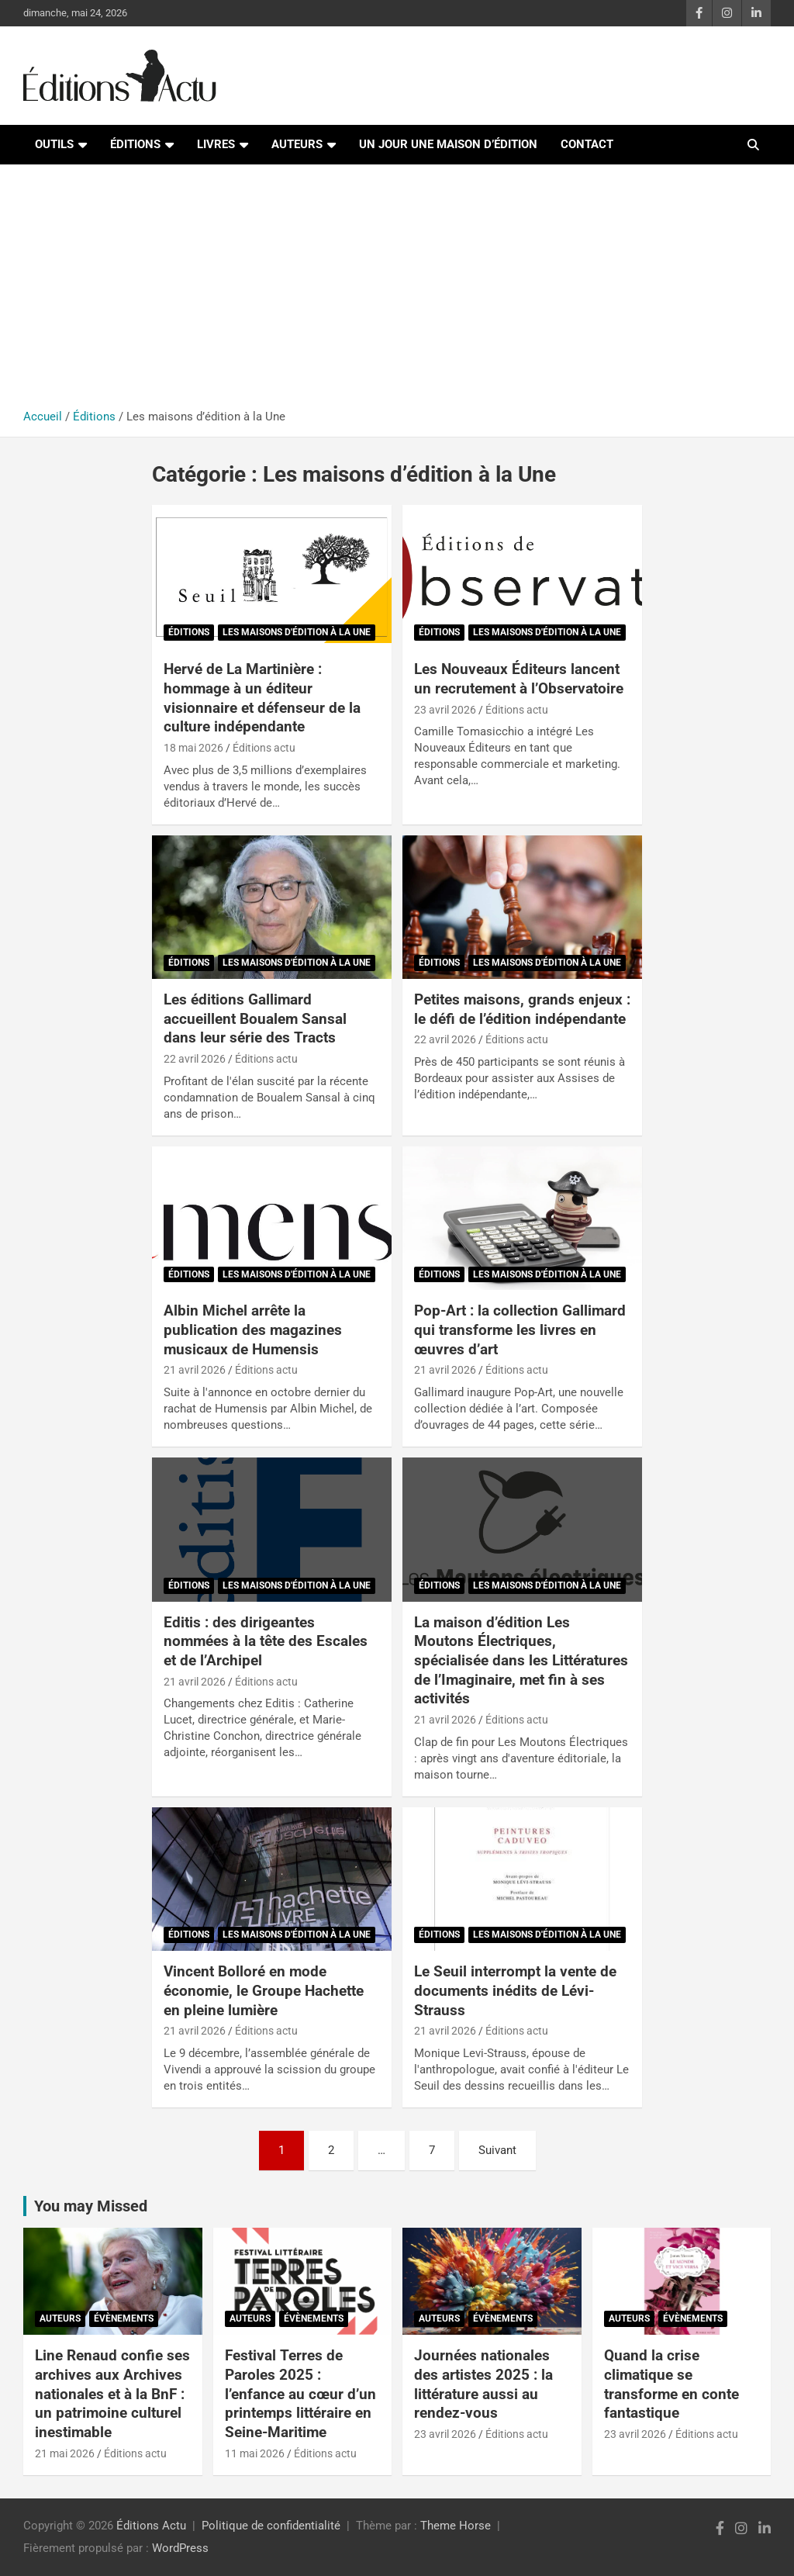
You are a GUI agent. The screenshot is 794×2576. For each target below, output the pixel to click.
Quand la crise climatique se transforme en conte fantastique (671, 2384)
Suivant (497, 2150)
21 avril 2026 (195, 1370)
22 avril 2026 (195, 1059)
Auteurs (297, 144)
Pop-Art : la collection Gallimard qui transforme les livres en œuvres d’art (520, 1329)
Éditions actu (264, 748)
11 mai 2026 (255, 2453)
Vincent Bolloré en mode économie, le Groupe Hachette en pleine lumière (264, 1990)
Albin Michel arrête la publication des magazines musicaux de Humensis (253, 1329)
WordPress (180, 2548)
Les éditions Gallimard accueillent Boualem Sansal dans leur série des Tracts (255, 1018)
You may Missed (90, 2206)
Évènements (124, 2318)
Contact (587, 144)
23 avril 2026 (445, 710)
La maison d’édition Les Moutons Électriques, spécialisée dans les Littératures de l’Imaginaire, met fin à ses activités (521, 1660)
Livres (216, 144)
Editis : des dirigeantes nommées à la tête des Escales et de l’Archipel (266, 1641)
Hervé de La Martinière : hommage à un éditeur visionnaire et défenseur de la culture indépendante (262, 697)
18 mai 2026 (193, 748)
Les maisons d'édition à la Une (297, 632)
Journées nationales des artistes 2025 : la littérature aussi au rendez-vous (483, 2384)
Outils (54, 144)
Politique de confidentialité (271, 2526)
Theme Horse (455, 2526)
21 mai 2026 (65, 2453)
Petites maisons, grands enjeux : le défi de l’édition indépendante (522, 1009)
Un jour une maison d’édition (448, 144)
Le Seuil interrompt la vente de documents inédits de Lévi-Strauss (515, 1990)
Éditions (135, 144)
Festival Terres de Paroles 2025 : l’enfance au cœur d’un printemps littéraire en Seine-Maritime (300, 2393)
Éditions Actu (151, 2526)
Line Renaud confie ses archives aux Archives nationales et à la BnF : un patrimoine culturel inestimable (112, 2393)
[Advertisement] (397, 292)
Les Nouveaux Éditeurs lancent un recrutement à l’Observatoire (518, 678)
